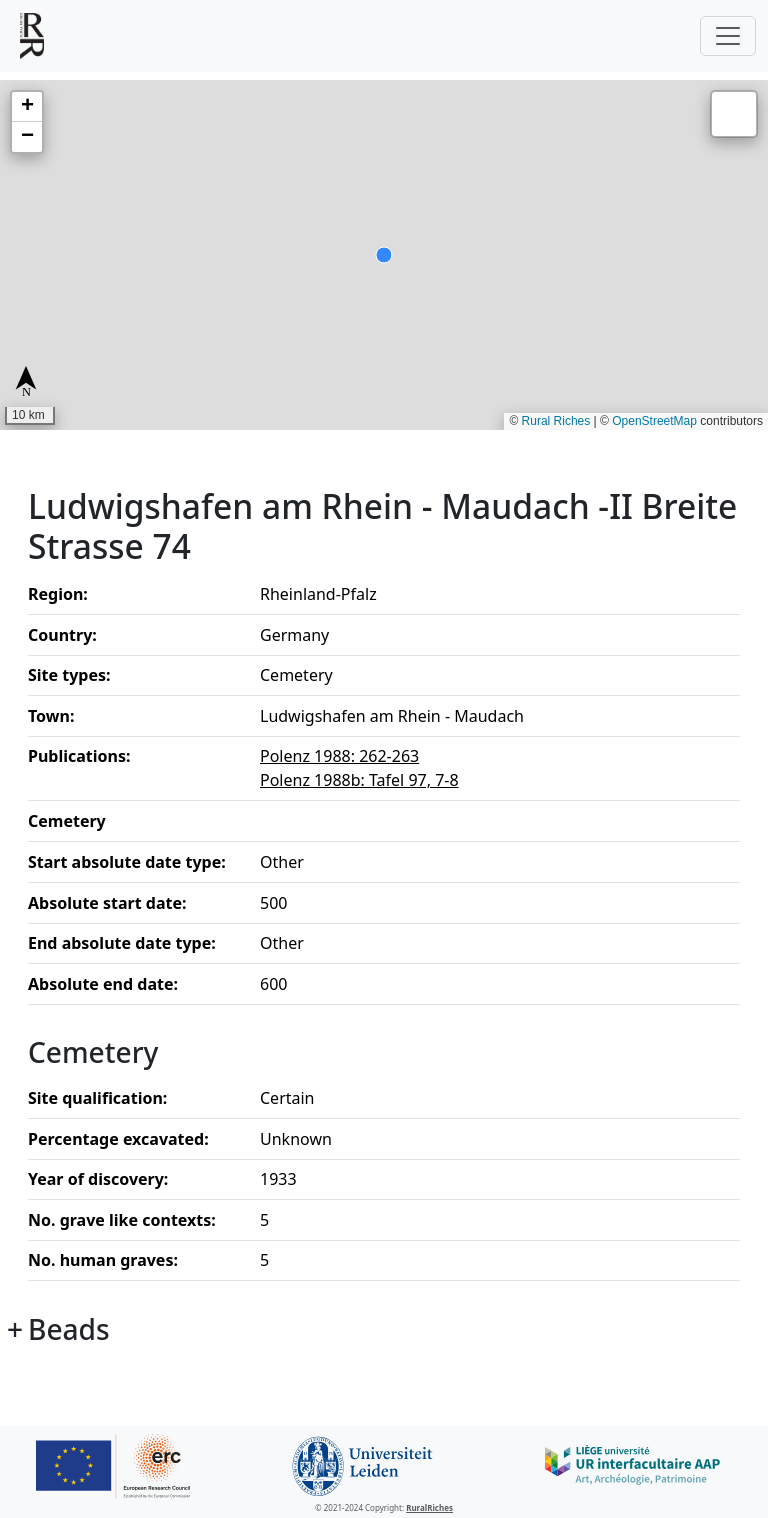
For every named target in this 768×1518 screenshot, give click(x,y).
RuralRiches (429, 1507)
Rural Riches (556, 421)
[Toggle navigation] (728, 36)
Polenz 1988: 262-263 (339, 756)
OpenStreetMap (654, 421)
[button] (27, 107)
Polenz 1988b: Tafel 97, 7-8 (359, 780)
